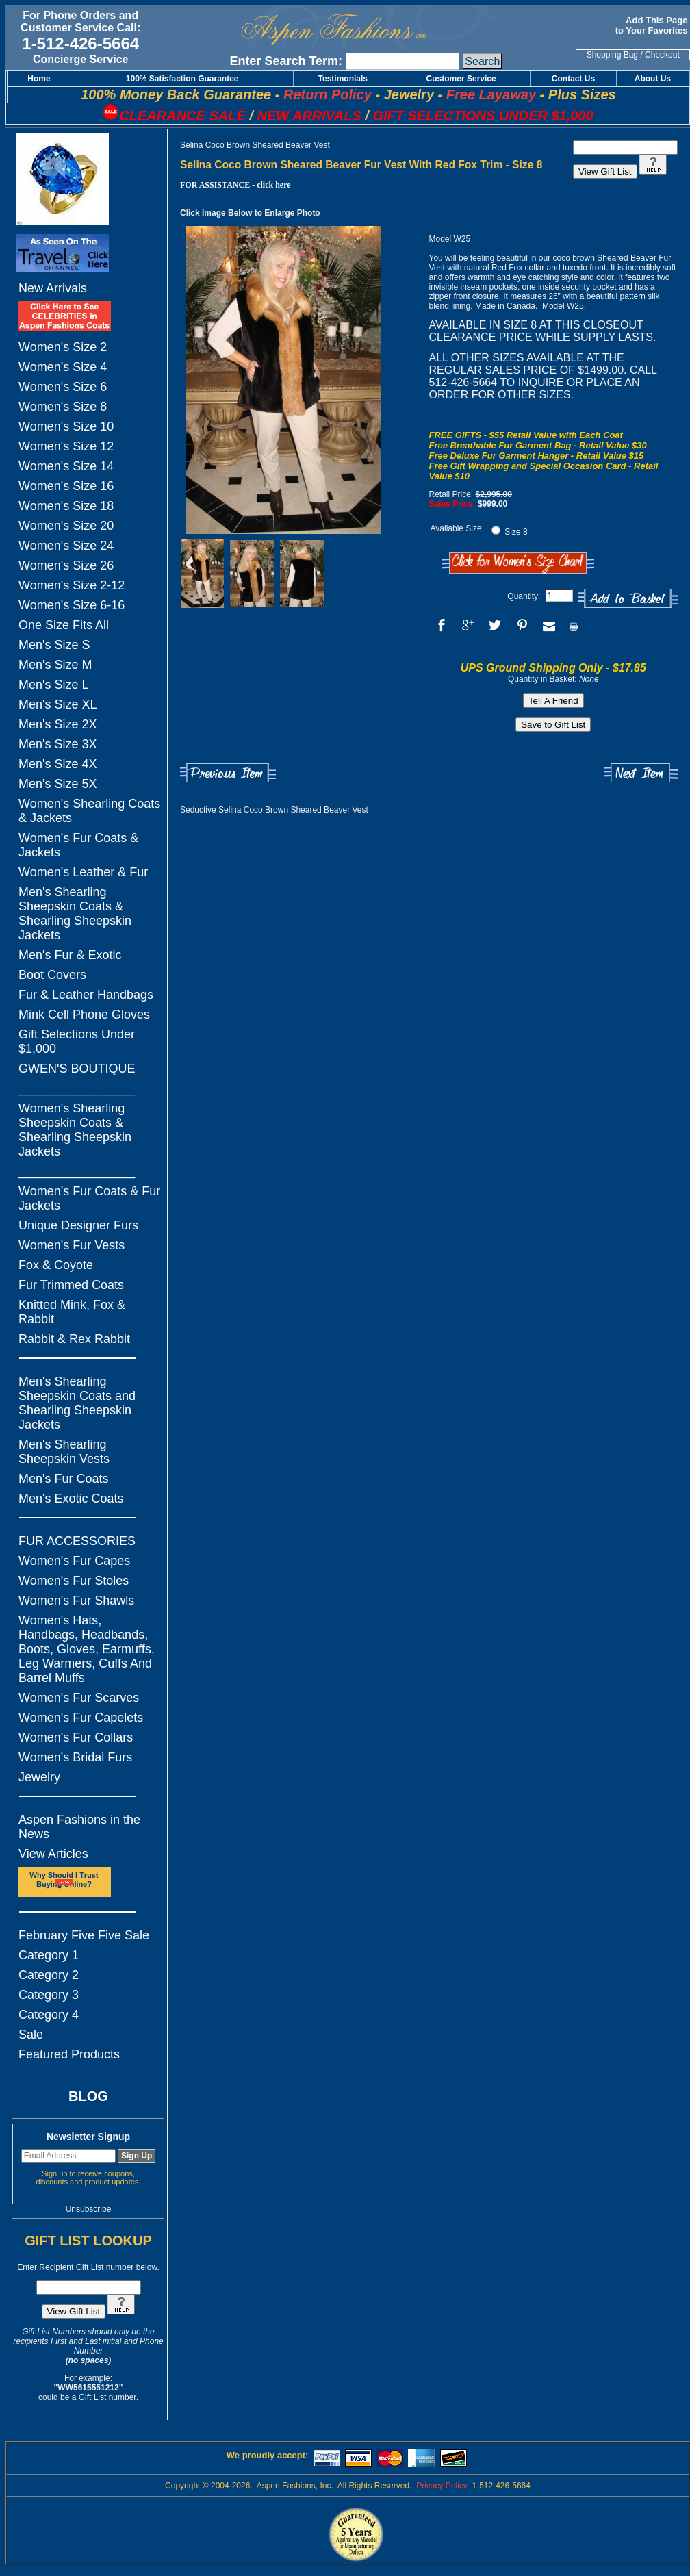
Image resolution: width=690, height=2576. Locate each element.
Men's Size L (53, 684)
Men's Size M (55, 665)
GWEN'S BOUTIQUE (76, 1068)
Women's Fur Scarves (78, 1698)
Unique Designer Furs (78, 1225)
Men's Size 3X (57, 744)
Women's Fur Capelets (80, 1717)
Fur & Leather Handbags (85, 995)
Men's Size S (54, 645)
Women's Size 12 (66, 446)
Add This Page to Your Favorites (652, 25)
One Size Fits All (63, 625)
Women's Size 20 (66, 526)
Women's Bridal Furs (75, 1757)
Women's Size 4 (62, 367)
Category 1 (48, 1955)
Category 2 (48, 1975)
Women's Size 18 (66, 506)
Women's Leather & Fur (83, 872)
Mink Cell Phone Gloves (84, 1014)
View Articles (53, 1854)
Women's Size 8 (62, 406)
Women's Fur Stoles (73, 1580)
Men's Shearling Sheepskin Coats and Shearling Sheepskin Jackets (77, 1403)
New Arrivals (52, 288)
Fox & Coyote (55, 1265)
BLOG (88, 2096)
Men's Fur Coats (63, 1478)
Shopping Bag (612, 55)
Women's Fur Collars (75, 1737)
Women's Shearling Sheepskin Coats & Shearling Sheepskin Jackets (74, 1129)
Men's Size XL (57, 704)
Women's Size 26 (66, 565)
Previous (228, 773)
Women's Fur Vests (71, 1245)
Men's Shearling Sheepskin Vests (64, 1452)
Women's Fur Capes (74, 1561)
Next (641, 773)
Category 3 (48, 1995)
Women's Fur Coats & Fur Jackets (89, 1198)
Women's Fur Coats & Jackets (78, 845)
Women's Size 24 (66, 545)
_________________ (76, 1088)
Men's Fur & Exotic (69, 955)
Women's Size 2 (62, 347)
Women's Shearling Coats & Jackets (89, 811)
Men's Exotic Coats (71, 1498)
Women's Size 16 (66, 486)
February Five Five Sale (83, 1935)
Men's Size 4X (57, 764)
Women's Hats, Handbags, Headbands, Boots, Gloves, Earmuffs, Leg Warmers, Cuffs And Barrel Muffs (86, 1649)
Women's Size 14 (66, 466)
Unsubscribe (89, 2209)
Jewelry (39, 1777)
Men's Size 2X (57, 724)
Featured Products (69, 2054)
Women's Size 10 (66, 426)
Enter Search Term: (285, 61)
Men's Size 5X (57, 784)
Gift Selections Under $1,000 (76, 1042)
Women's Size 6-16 (71, 605)
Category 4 (48, 2015)
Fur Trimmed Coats (71, 1285)
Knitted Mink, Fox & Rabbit (71, 1312)
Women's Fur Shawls (76, 1600)
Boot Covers (52, 975)
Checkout (662, 55)
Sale (30, 2034)
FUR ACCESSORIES (77, 1541)
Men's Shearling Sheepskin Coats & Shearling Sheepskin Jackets (74, 913)
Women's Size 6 (62, 387)
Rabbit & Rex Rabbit (74, 1339)
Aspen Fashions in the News (79, 1827)
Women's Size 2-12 (71, 585)
